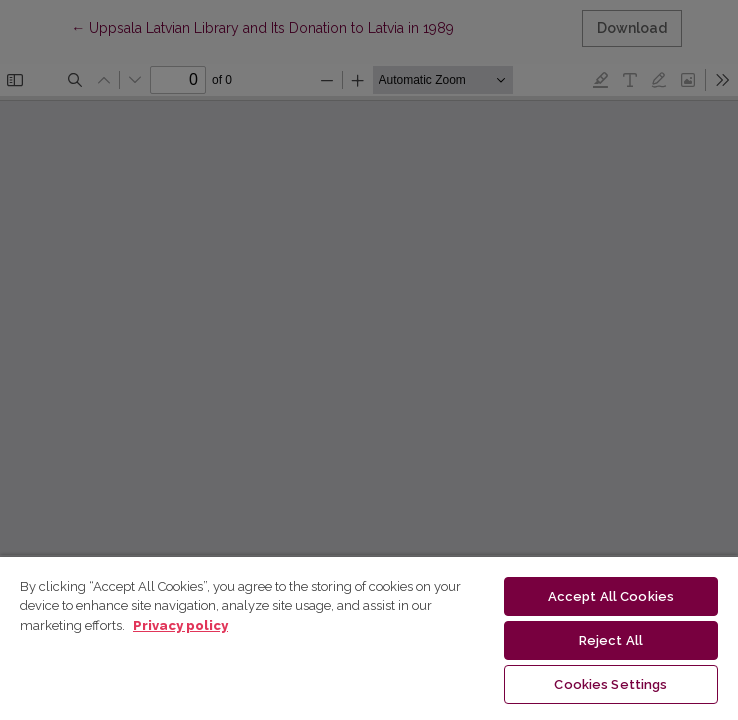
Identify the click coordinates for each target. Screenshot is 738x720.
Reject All (611, 640)
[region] (369, 637)
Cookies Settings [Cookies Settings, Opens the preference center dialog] (610, 684)
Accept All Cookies (611, 596)
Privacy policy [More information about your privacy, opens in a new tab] (180, 625)
